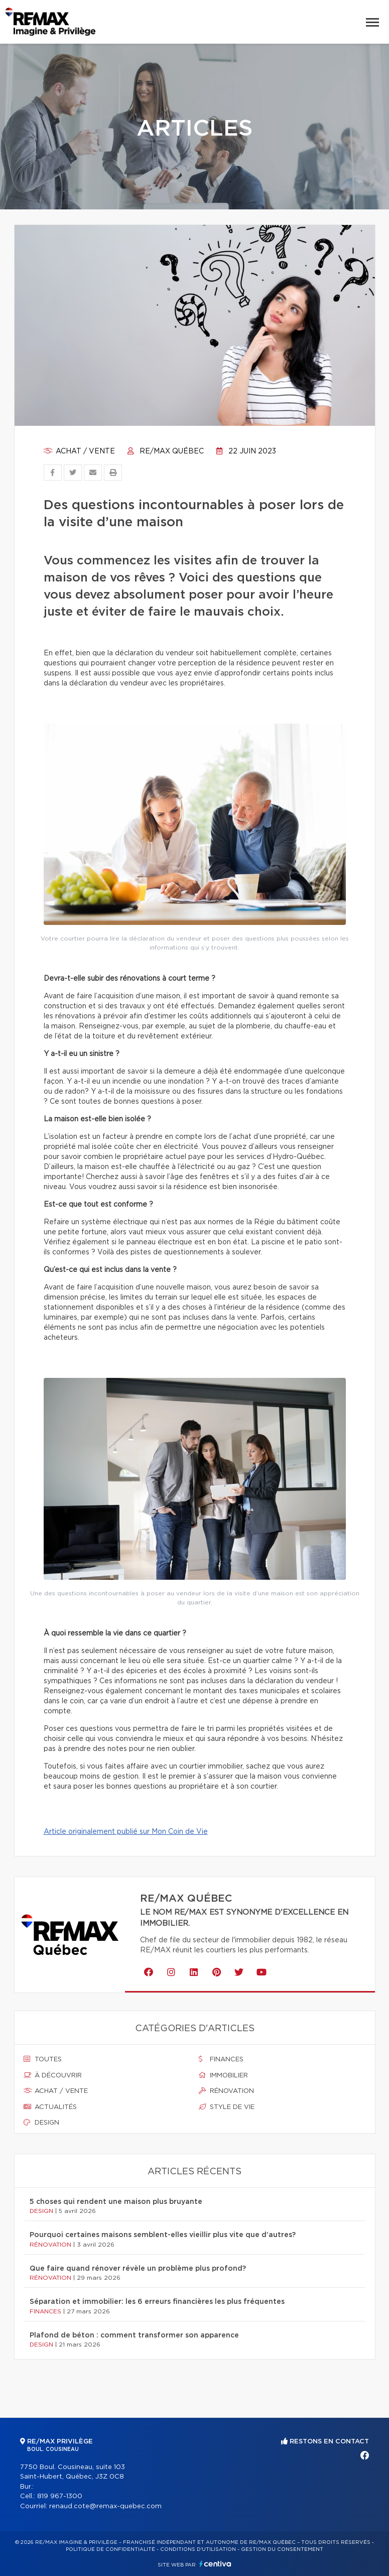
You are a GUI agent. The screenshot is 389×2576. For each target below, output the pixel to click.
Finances (221, 2059)
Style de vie (226, 2107)
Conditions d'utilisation (198, 2549)
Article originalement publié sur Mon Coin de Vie (126, 1831)
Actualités (50, 2107)
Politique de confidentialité (110, 2549)
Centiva (215, 2563)
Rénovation (226, 2090)
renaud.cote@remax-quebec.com (105, 2506)
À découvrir (53, 2075)
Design (41, 2122)
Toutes (43, 2059)
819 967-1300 (59, 2496)
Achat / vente (79, 451)
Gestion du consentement (282, 2549)
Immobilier (223, 2075)
